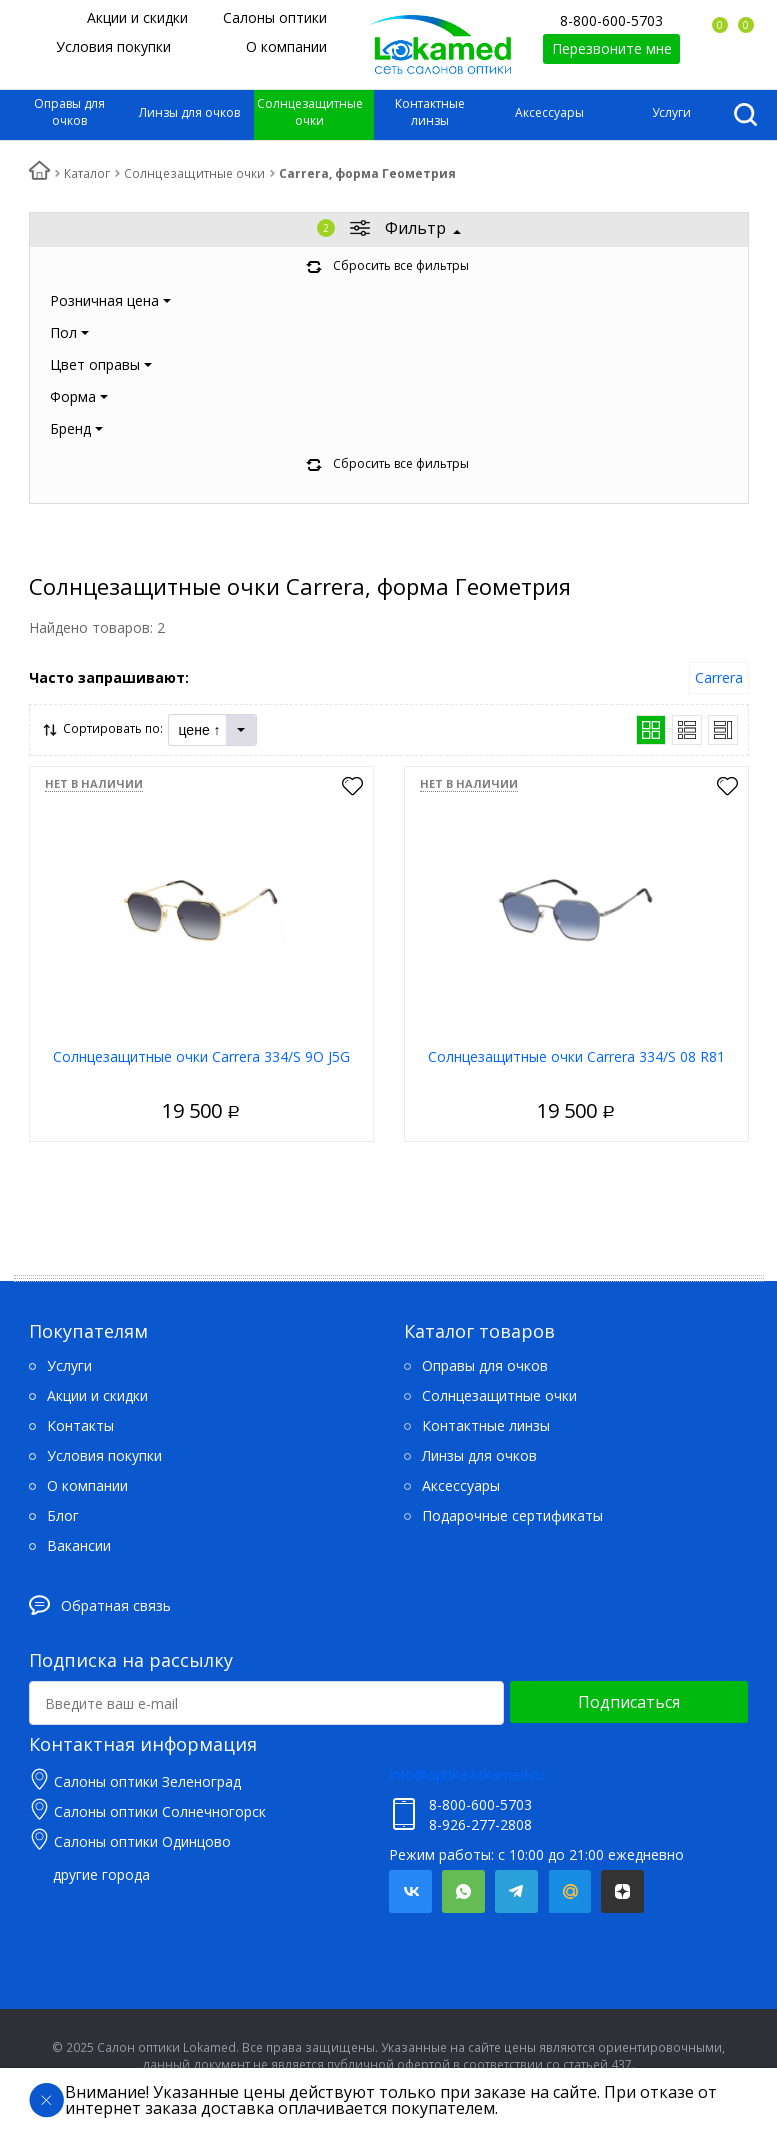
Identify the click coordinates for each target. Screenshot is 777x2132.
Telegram (516, 1891)
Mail (569, 1891)
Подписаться (629, 1702)
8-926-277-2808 (480, 1824)
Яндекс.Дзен (622, 1891)
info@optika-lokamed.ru (466, 1774)
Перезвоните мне (612, 48)
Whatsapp (463, 1891)
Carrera (719, 677)
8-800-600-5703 (611, 20)
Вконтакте (410, 1891)
